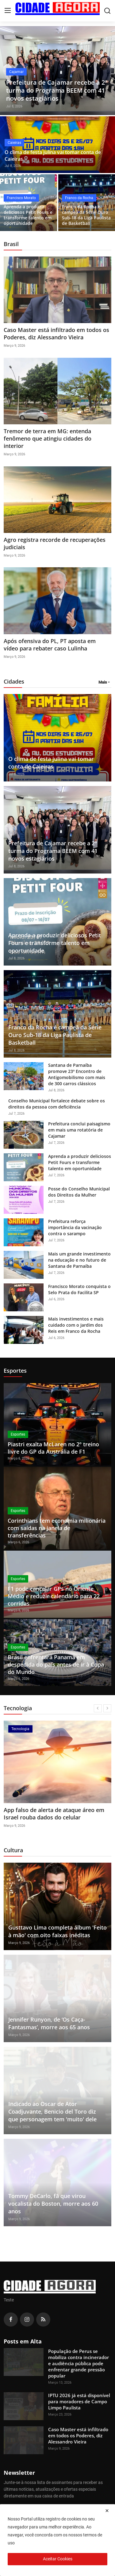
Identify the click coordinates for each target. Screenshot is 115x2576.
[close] (107, 2510)
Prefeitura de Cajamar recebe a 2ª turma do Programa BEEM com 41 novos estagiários (53, 850)
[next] (107, 1708)
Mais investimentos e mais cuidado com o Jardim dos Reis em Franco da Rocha (76, 1325)
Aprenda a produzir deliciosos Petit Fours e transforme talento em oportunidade (28, 215)
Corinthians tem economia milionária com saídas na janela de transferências (56, 1528)
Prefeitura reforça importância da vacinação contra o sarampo (75, 1227)
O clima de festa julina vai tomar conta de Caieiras (53, 155)
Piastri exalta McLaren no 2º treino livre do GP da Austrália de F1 (53, 1447)
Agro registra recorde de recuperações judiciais (54, 543)
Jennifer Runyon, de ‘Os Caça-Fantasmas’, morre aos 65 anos (49, 2023)
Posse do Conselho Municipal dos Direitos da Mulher (79, 1192)
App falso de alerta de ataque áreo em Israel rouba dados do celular (54, 1813)
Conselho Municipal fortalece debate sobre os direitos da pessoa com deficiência (56, 1104)
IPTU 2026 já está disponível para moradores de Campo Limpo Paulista (79, 2401)
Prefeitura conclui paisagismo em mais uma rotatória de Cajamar (79, 1130)
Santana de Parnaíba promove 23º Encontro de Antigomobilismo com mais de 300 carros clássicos (76, 1074)
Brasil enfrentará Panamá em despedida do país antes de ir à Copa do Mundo (56, 1664)
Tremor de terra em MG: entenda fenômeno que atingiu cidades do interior (47, 438)
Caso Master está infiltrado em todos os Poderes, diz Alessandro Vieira (56, 333)
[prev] (98, 1708)
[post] (57, 70)
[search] (107, 10)
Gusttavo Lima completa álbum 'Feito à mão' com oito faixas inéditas (57, 1931)
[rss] (43, 2319)
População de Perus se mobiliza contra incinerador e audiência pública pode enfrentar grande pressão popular (78, 2363)
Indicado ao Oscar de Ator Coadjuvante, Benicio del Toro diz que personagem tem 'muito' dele (52, 2111)
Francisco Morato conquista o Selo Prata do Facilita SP (79, 1289)
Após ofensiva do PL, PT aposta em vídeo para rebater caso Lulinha (50, 644)
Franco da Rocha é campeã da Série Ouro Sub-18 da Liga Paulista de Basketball (86, 215)
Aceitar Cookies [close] (57, 2558)
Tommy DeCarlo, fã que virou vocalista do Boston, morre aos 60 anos (53, 2203)
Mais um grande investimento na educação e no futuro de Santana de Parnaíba (79, 1260)
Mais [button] (102, 682)
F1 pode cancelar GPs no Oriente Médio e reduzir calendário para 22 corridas (54, 1596)
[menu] (7, 10)
